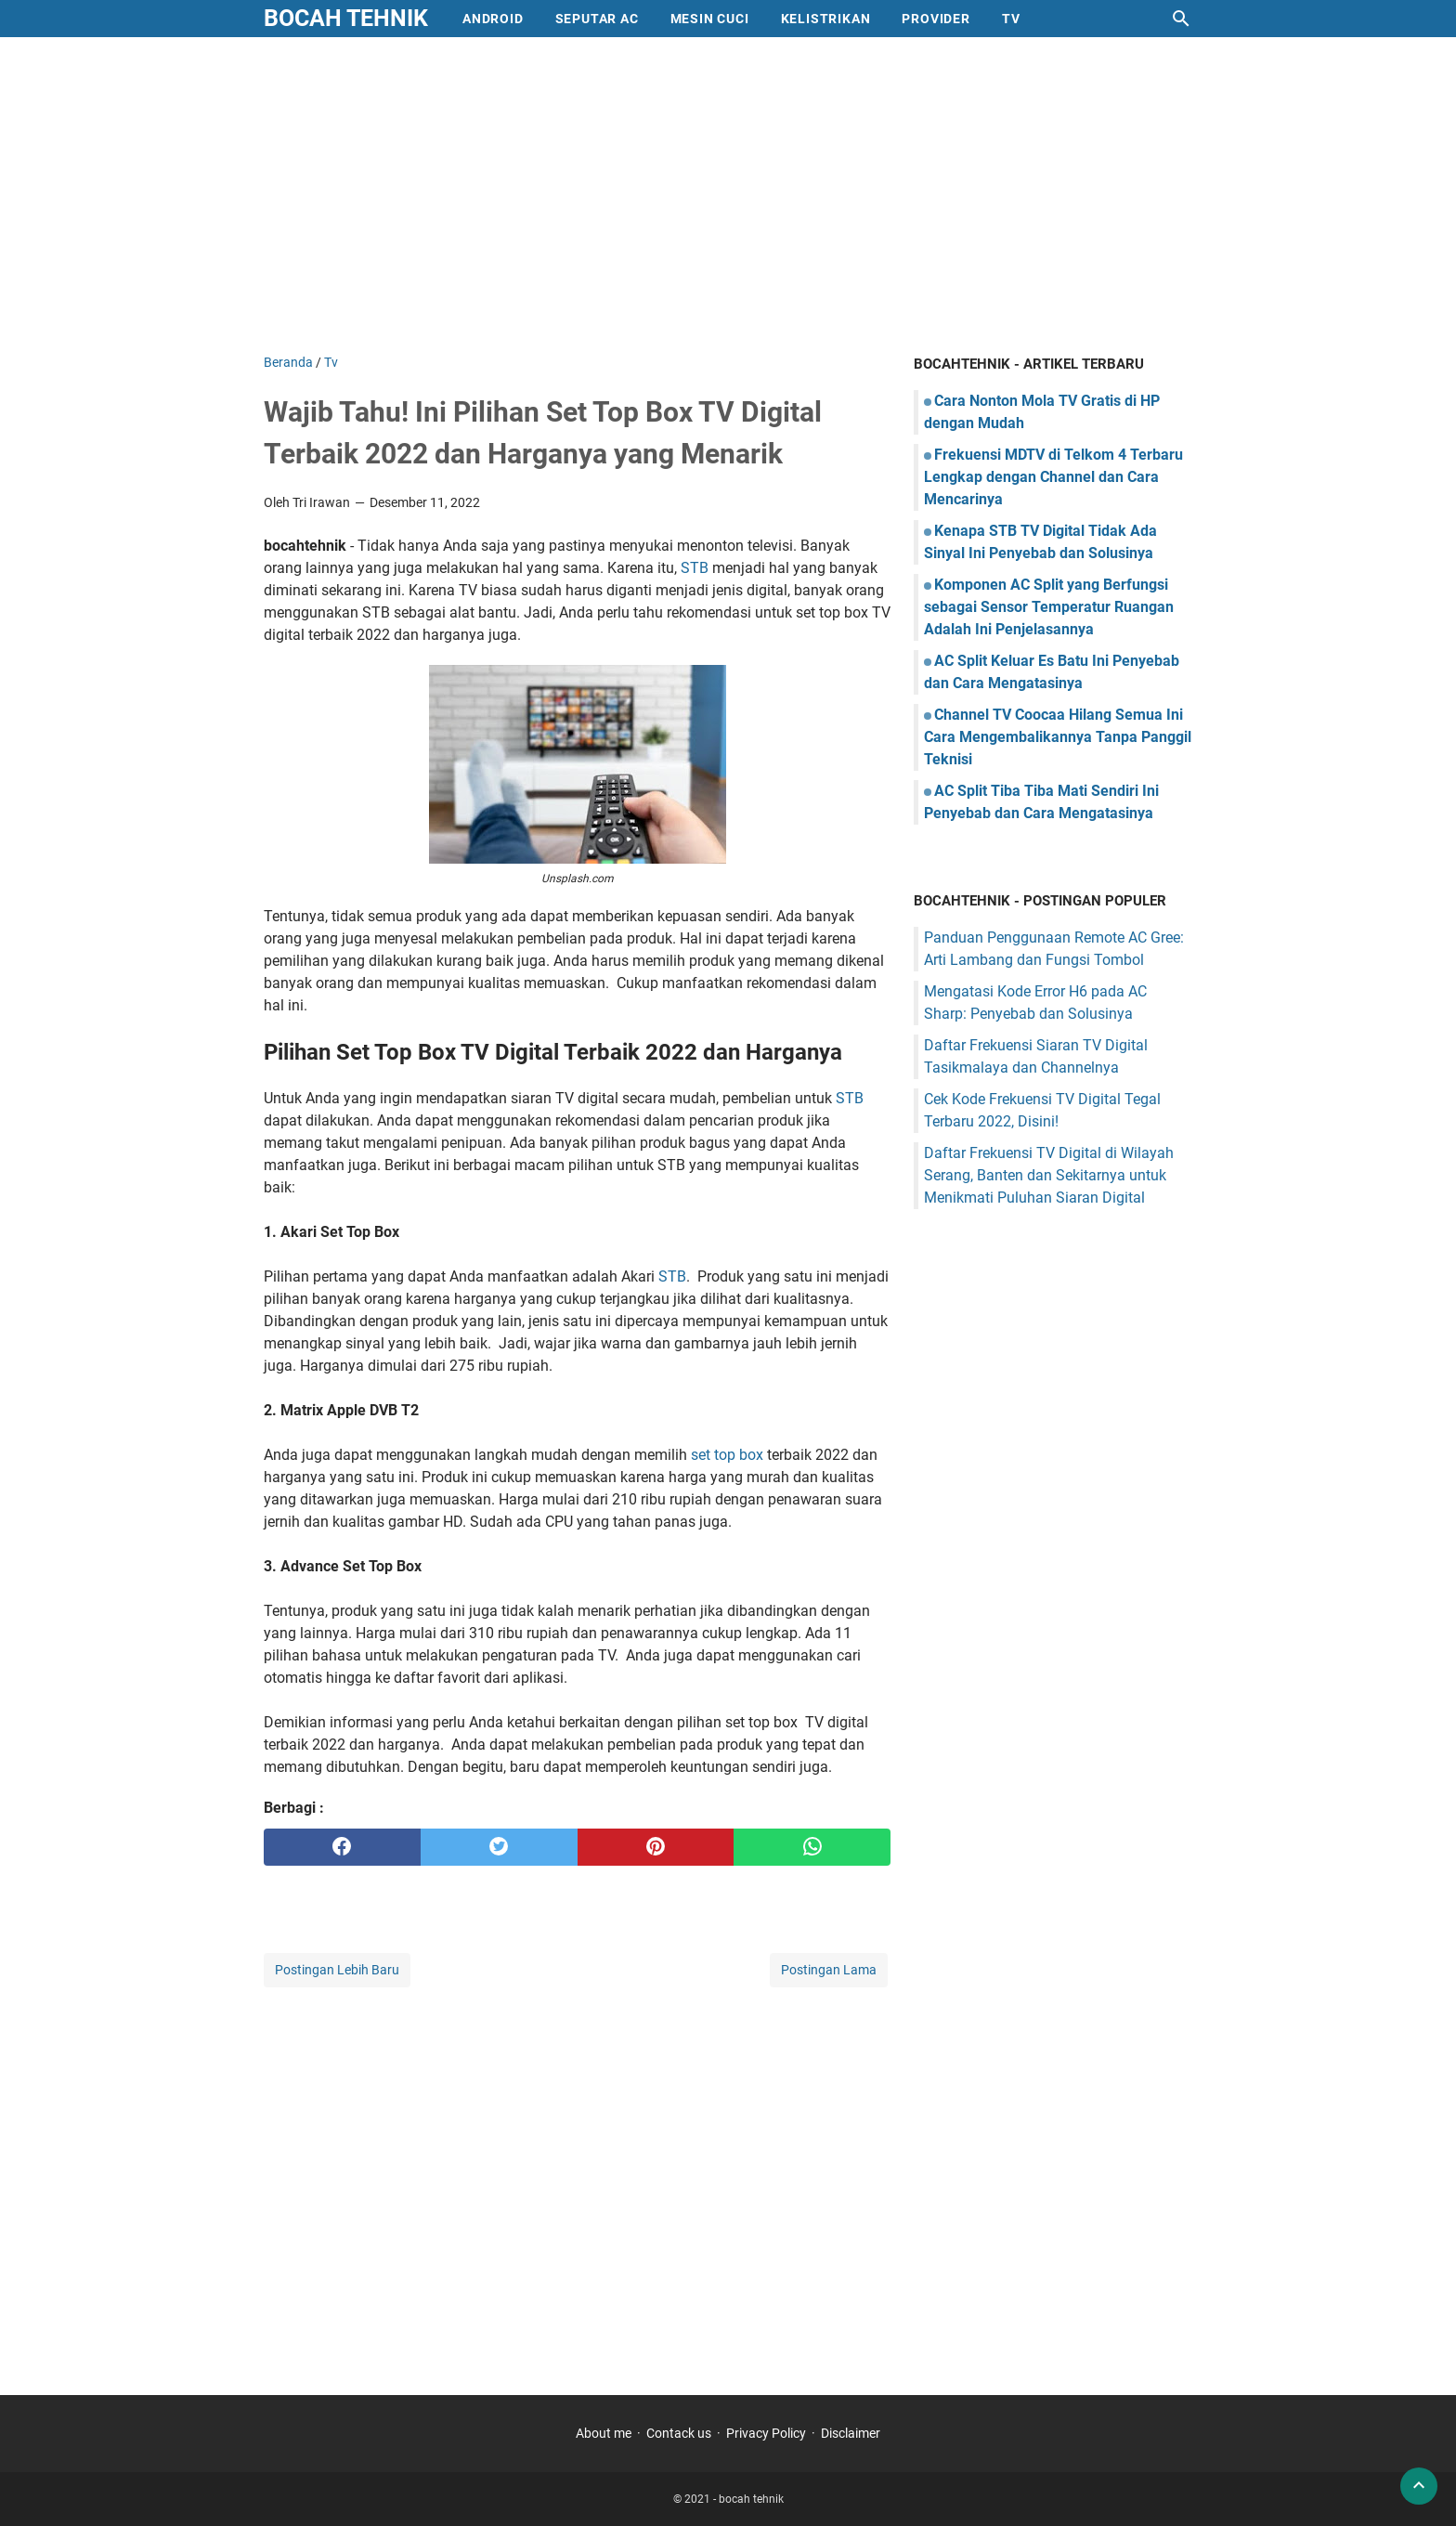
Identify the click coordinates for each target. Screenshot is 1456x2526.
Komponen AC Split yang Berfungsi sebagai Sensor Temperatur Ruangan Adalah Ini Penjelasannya (1049, 607)
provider (935, 18)
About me (603, 2433)
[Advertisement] (728, 195)
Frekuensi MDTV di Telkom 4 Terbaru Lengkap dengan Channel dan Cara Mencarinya (1053, 477)
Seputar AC (597, 18)
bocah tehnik (346, 18)
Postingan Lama (829, 1969)
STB (696, 568)
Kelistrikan (826, 18)
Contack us (678, 2433)
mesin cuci (709, 18)
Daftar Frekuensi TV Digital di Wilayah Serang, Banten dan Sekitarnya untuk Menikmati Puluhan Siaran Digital (1049, 1175)
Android (493, 18)
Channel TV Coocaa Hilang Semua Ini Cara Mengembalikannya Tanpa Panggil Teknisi (1057, 737)
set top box (727, 1455)
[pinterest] (656, 1847)
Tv (1011, 18)
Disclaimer (850, 2433)
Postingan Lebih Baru (337, 1969)
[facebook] (342, 1847)
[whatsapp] (812, 1847)
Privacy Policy (766, 2433)
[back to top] (1418, 2486)
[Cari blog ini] (1181, 18)
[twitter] (499, 1847)
